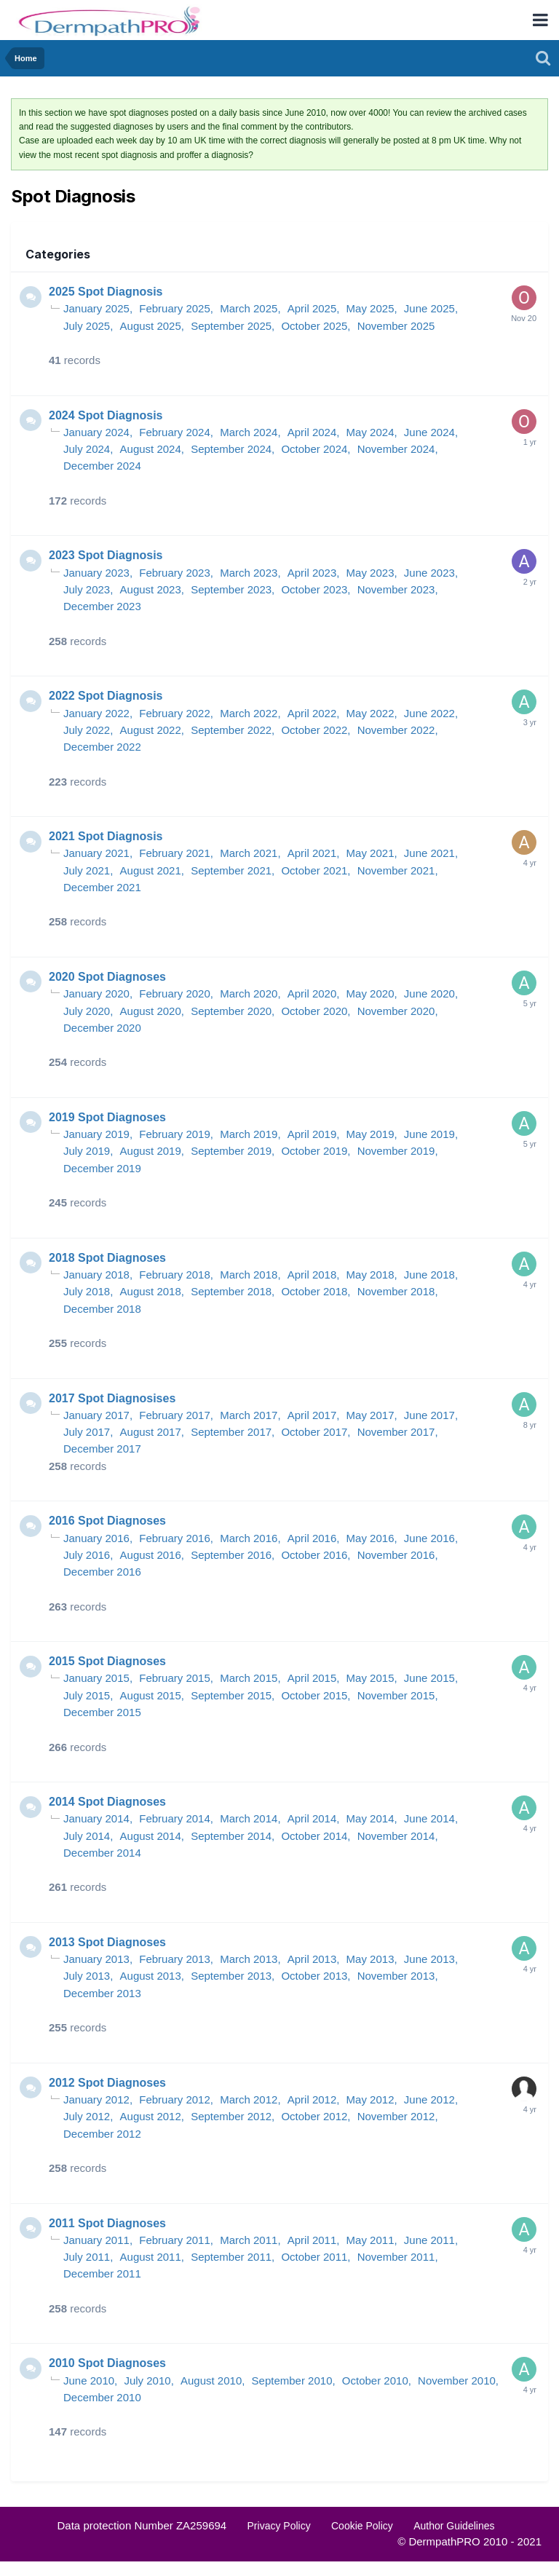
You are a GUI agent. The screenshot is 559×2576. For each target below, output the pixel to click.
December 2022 (102, 746)
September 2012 (231, 2116)
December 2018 (102, 1309)
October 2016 (314, 1555)
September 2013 (231, 1975)
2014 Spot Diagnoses (107, 1801)
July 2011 (86, 2257)
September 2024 (231, 449)
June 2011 (429, 2240)
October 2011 (314, 2257)
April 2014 (312, 1818)
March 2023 (248, 572)
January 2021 (96, 853)
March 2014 (248, 1818)
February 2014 (174, 1818)
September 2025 (231, 326)
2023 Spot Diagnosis (106, 555)
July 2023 (86, 589)
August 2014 (150, 1836)
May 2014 (370, 1818)
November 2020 (396, 1011)
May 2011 (370, 2240)
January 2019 (96, 1134)
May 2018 (370, 1274)
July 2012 (86, 2116)
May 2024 (370, 432)
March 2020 (248, 993)
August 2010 (211, 2380)
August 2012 (150, 2116)
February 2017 (174, 1415)
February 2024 (174, 432)
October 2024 (314, 449)
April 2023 (312, 572)
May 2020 (370, 993)
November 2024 (396, 449)
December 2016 (102, 1571)
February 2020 (174, 993)
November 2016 (396, 1555)
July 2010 (147, 2380)
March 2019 (248, 1134)
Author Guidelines (453, 2526)
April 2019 (312, 1134)
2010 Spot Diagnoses (107, 2363)
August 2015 (150, 1695)
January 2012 (96, 2099)
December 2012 (102, 2133)
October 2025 (314, 326)
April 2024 (312, 432)
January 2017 (96, 1415)
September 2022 (231, 730)
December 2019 (102, 1168)
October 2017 (314, 1432)
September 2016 (231, 1555)
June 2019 (429, 1134)
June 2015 (429, 1678)
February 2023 (174, 572)
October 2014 (314, 1836)
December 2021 (102, 887)
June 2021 (429, 853)
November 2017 (396, 1432)
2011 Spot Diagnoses (107, 2223)
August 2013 (150, 1975)
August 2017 (150, 1432)
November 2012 (396, 2116)
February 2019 (174, 1134)
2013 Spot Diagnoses (107, 1942)
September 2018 (231, 1291)
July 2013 (86, 1975)
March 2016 (248, 1538)
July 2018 (86, 1291)
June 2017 (429, 1415)
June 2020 (429, 993)
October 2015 (314, 1695)
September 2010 (292, 2380)
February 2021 (174, 853)
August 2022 (150, 730)
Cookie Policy (362, 2526)
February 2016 (174, 1538)
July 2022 (86, 730)
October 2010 (375, 2380)
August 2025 (150, 326)
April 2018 (312, 1274)
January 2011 (96, 2240)
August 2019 (150, 1151)
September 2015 (231, 1695)
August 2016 (150, 1555)
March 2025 (248, 308)
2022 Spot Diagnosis (106, 696)
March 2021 (248, 853)
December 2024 (102, 465)
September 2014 (231, 1836)
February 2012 (174, 2099)
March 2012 (248, 2099)
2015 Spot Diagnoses (107, 1661)
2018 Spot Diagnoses (107, 1258)
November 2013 (396, 1975)
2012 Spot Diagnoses (107, 2083)
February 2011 (174, 2240)
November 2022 (396, 730)
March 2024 (248, 432)
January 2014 (96, 1818)
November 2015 (396, 1695)
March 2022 (248, 713)
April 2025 (312, 308)
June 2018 (429, 1274)
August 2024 (150, 449)
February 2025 (174, 308)
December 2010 (102, 2397)
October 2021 (314, 870)
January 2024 (96, 432)
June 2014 (429, 1818)
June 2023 (429, 572)
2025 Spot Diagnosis (106, 291)
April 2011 (312, 2240)
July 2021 (86, 870)
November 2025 (396, 326)
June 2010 (88, 2380)
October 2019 (314, 1151)
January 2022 (96, 713)
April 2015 (312, 1678)
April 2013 (312, 1959)
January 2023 (96, 572)
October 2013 (314, 1975)
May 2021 (370, 853)
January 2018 (96, 1274)
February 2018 (174, 1274)
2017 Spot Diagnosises (112, 1398)
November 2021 (396, 870)
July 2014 (86, 1836)
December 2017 (102, 1448)
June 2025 (429, 308)
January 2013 (96, 1959)
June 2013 (429, 1959)
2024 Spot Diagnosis (106, 415)
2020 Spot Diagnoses (107, 977)
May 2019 (370, 1134)
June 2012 (429, 2099)
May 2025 (370, 308)
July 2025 (86, 326)
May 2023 (370, 572)
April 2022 (312, 713)
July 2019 (86, 1151)
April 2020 (312, 993)
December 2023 (102, 606)
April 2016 (312, 1538)
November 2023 (396, 589)
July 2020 (86, 1011)
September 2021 (231, 870)
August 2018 (150, 1291)
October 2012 (314, 2116)
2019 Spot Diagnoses (107, 1117)
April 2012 (312, 2099)
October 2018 (314, 1291)
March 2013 (248, 1959)
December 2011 (102, 2273)
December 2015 (102, 1712)
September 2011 (231, 2257)
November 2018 (396, 1291)
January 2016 (96, 1538)
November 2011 (396, 2257)
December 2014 (102, 1852)
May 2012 (370, 2099)
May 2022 (370, 713)
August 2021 (150, 870)
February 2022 (174, 713)
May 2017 (370, 1415)
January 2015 (96, 1678)
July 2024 (86, 449)
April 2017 (312, 1415)
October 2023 (314, 589)
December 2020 (102, 1028)
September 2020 (231, 1011)
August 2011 (150, 2257)
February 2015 (174, 1678)
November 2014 (396, 1836)
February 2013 (174, 1959)
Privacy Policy (279, 2526)
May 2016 (370, 1538)
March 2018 (248, 1274)
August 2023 (150, 589)
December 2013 (102, 1993)
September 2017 (231, 1432)
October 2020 (314, 1011)
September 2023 (231, 589)
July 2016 (86, 1555)
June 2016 (429, 1538)
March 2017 (248, 1415)
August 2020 (150, 1011)
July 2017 (86, 1432)
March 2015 (248, 1678)
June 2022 (429, 713)
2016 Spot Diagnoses (107, 1520)
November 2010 (457, 2380)
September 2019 (231, 1151)
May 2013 (370, 1959)
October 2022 (314, 730)
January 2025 (96, 308)
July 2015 (86, 1695)
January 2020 (96, 993)
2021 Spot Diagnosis (106, 836)
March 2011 (248, 2240)
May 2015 (370, 1678)
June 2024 (429, 432)
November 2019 (396, 1151)
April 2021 (312, 853)
